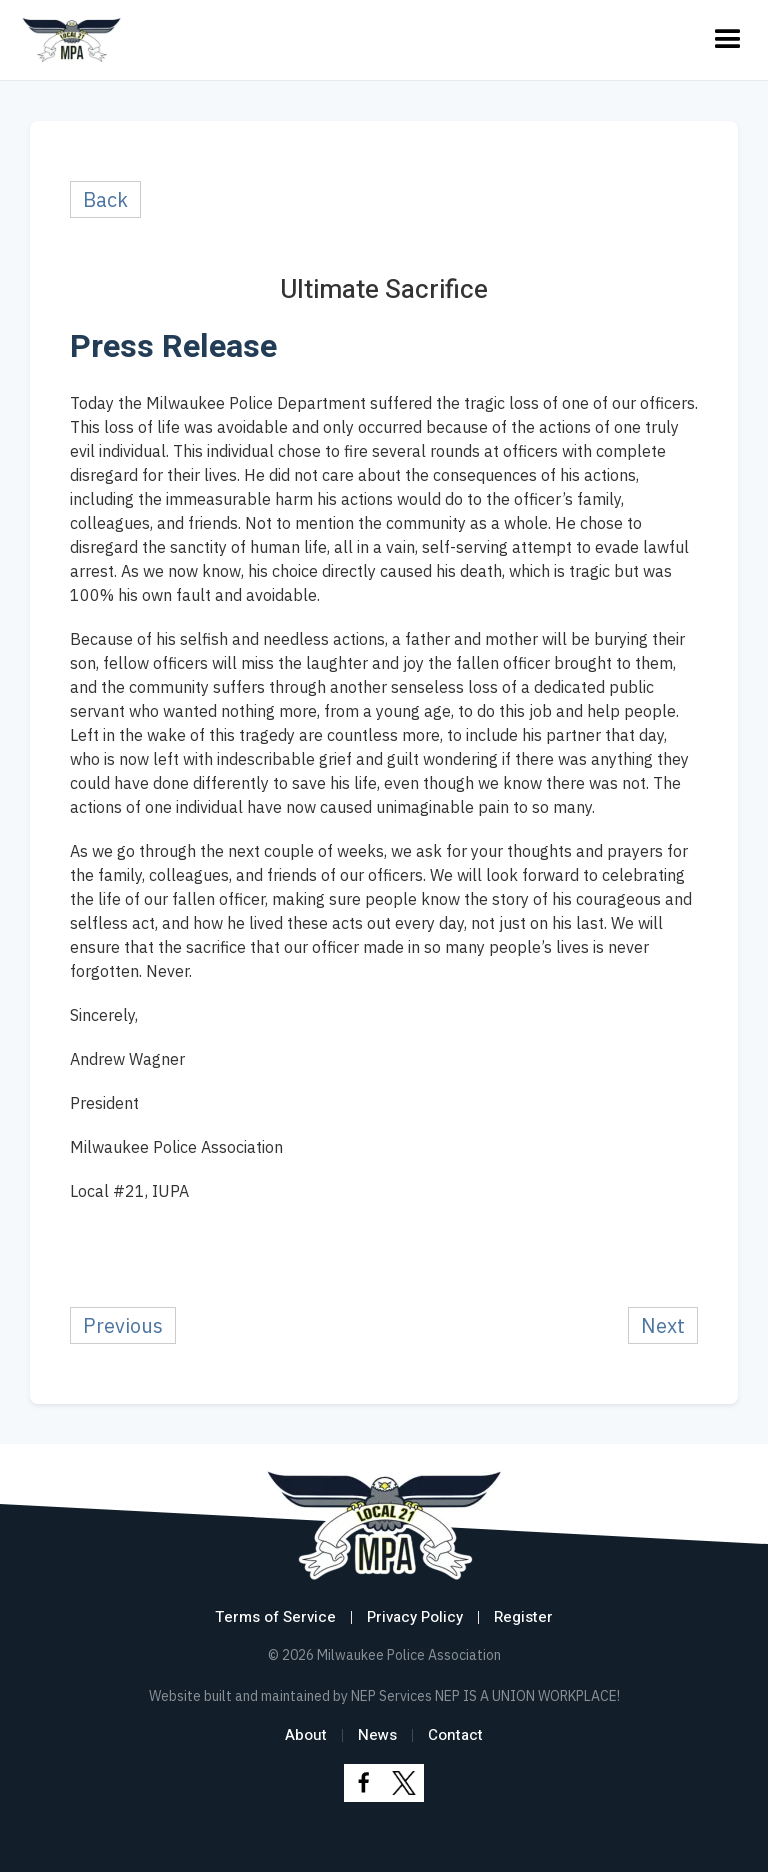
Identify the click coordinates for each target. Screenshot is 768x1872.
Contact (455, 1735)
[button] (728, 40)
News (377, 1735)
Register (523, 1617)
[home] (71, 40)
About (306, 1735)
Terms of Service (275, 1617)
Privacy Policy (415, 1617)
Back (105, 199)
